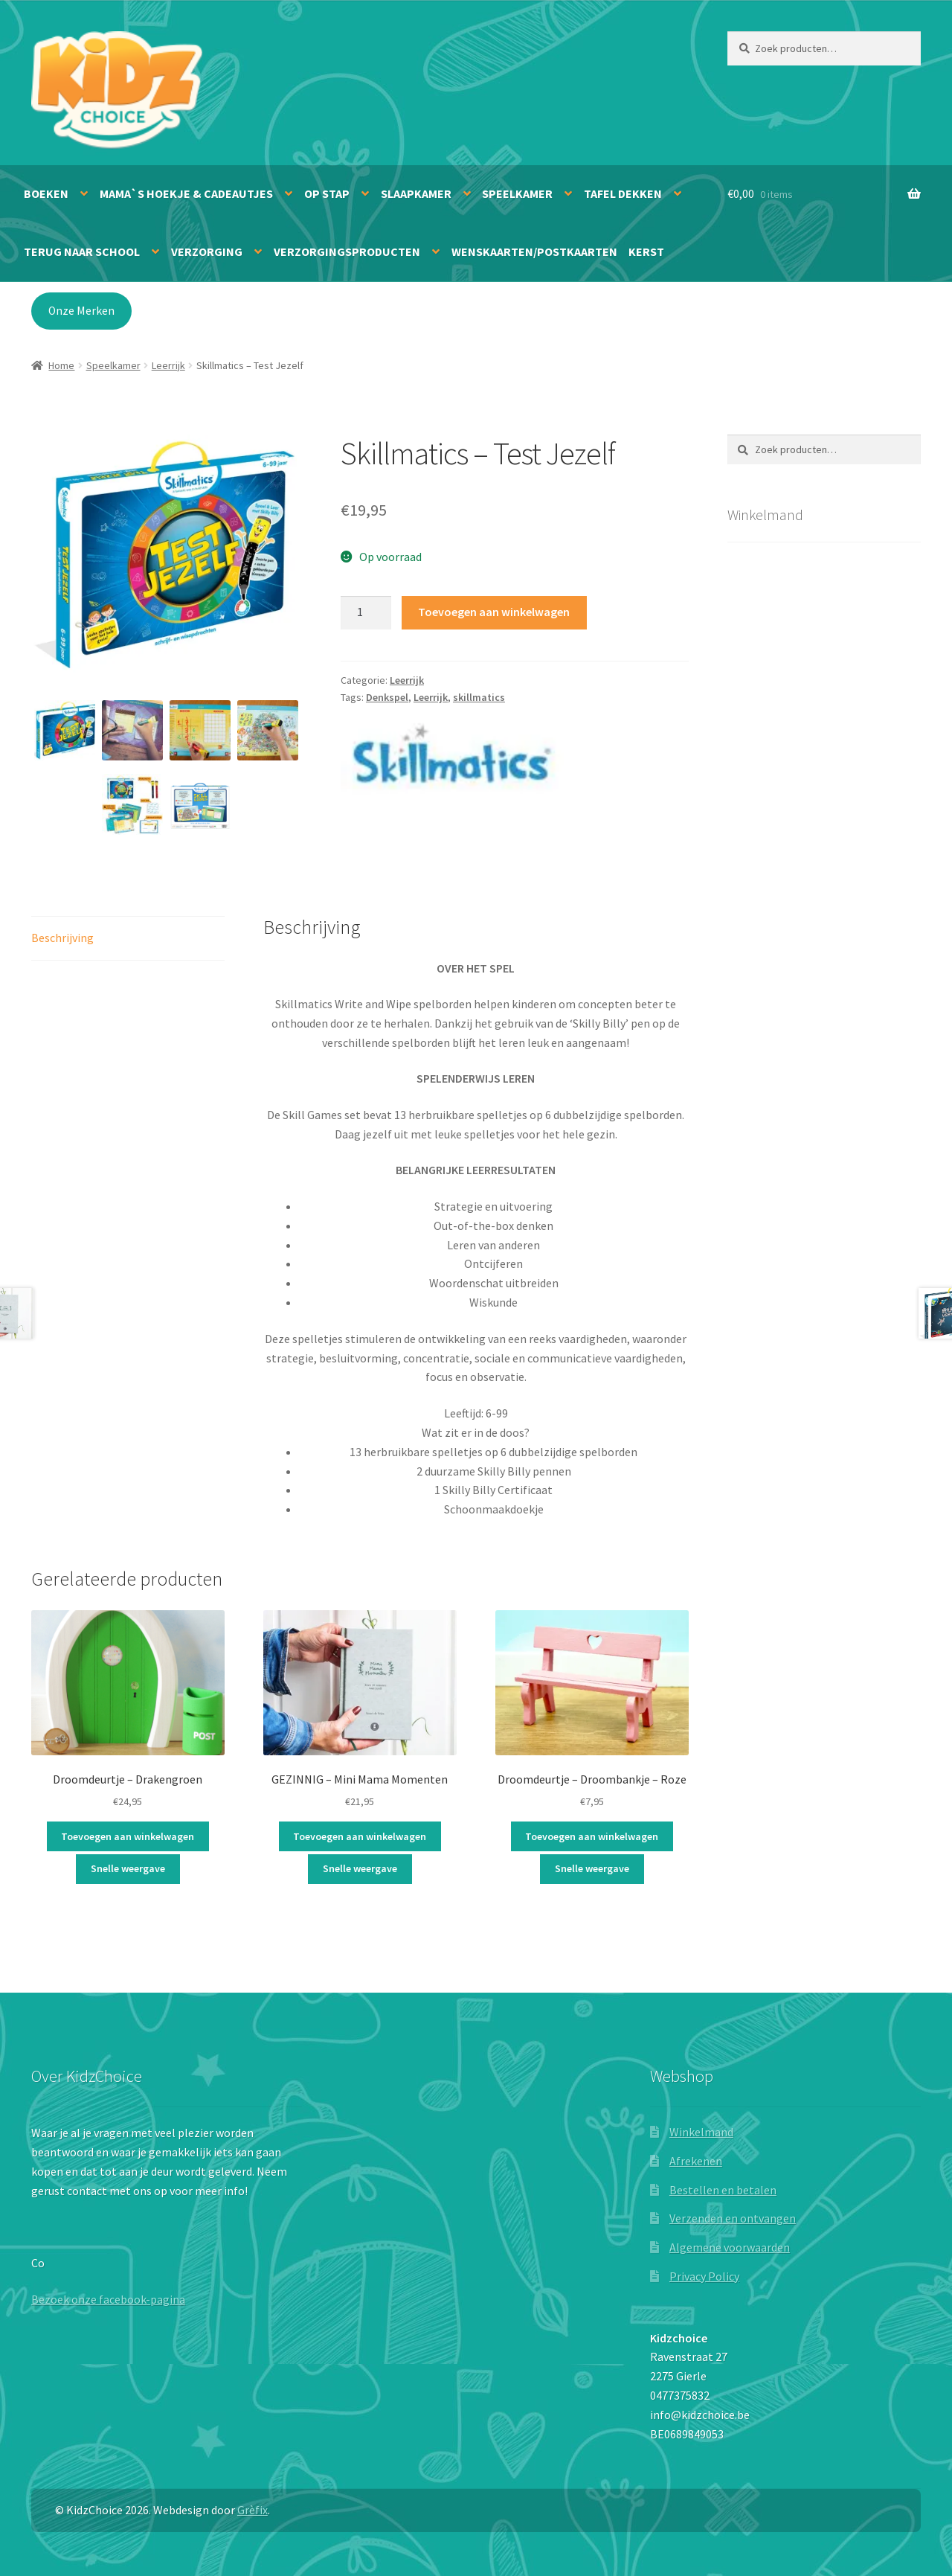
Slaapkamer (416, 193)
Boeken (46, 193)
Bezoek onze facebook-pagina (108, 2299)
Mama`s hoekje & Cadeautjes (186, 193)
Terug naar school (82, 251)
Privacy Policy (704, 2276)
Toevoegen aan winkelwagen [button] (127, 1836)
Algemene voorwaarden (729, 2247)
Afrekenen (695, 2160)
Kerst (646, 251)
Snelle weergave (128, 1868)
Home (61, 365)
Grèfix (252, 2509)
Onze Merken (81, 311)
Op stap (327, 193)
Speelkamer (517, 193)
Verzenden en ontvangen (732, 2218)
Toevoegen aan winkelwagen (494, 611)
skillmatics (479, 697)
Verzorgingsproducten (347, 251)
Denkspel (387, 697)
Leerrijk (168, 365)
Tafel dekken (623, 193)
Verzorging (206, 251)
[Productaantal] (366, 613)
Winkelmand (701, 2131)
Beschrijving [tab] (62, 937)
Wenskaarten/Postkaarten (534, 251)
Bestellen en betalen (722, 2189)
